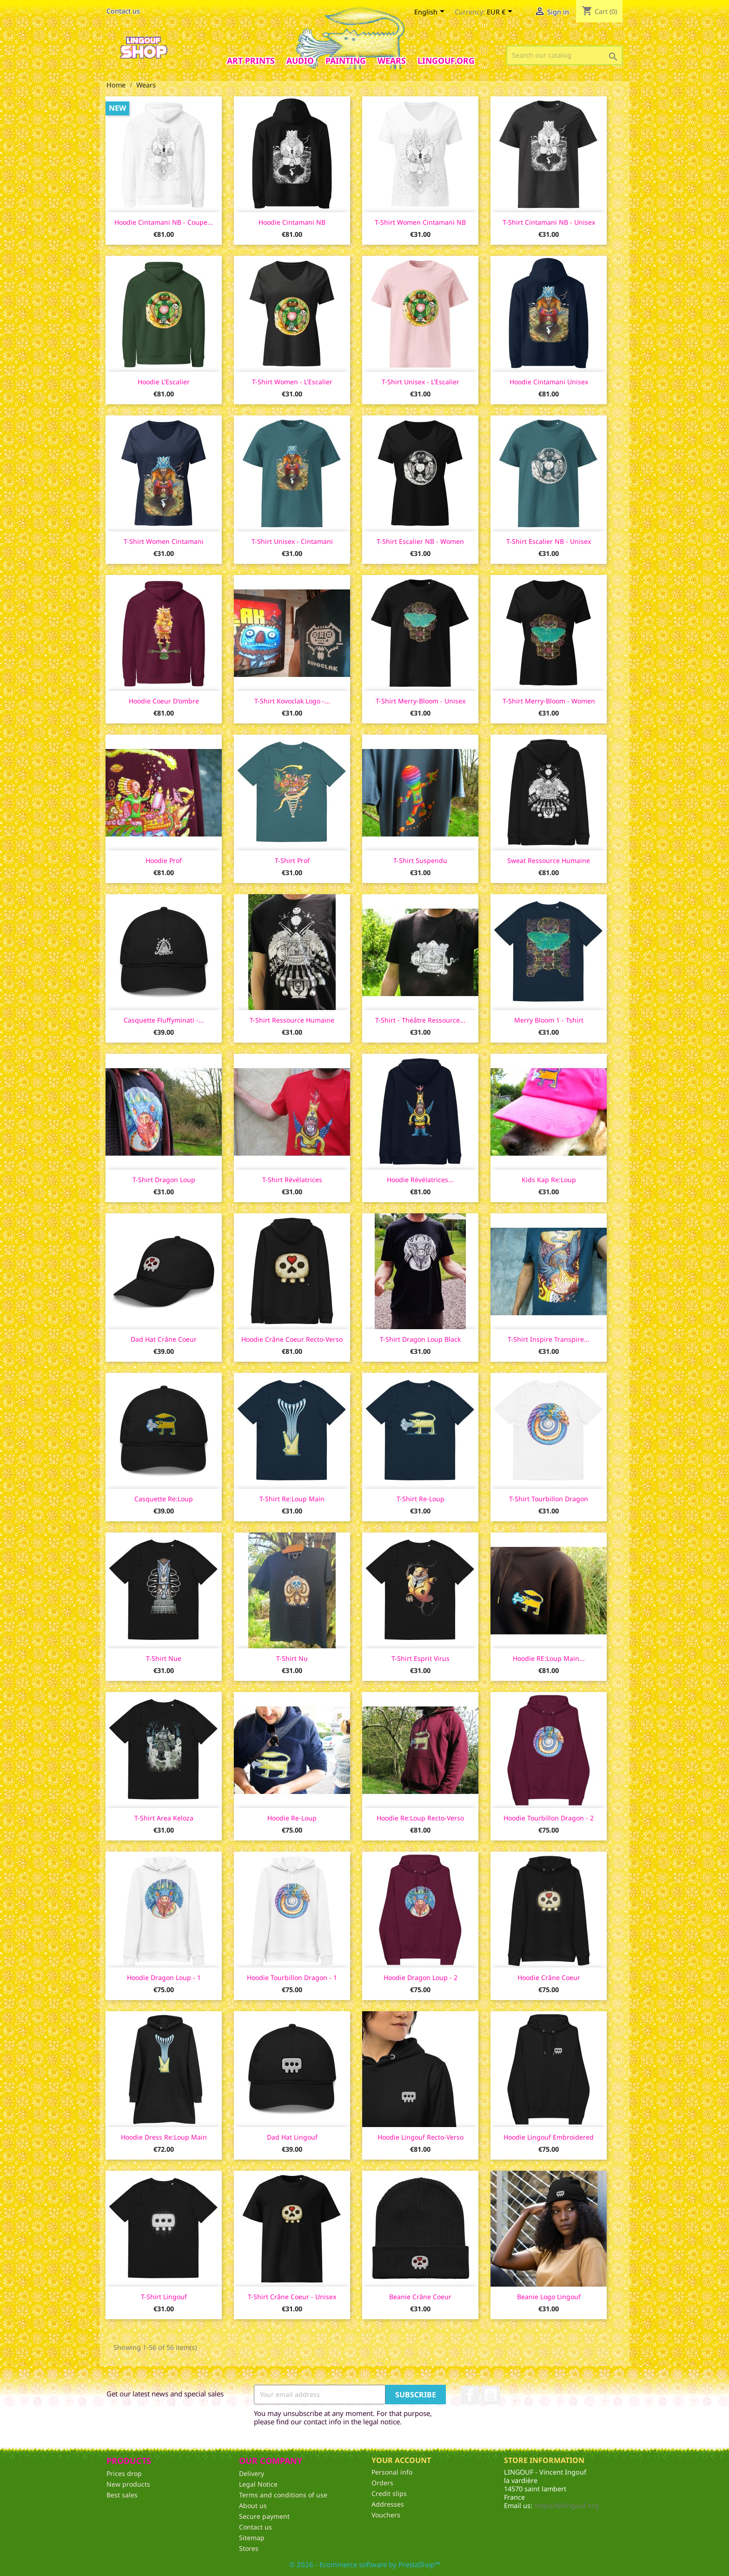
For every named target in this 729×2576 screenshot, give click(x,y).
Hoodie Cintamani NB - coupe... (163, 222)
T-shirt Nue (163, 1658)
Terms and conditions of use (283, 2494)
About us (253, 2505)
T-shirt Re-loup (420, 1498)
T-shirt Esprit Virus (420, 1658)
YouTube (490, 2395)
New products (128, 2484)
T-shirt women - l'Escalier (292, 381)
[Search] (564, 55)
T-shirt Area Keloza (163, 1817)
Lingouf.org (446, 60)
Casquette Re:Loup (163, 1498)
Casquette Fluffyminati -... (164, 1020)
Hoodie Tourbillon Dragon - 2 (549, 1817)
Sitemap (252, 2537)
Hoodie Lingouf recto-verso (421, 2137)
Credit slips (389, 2493)
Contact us (123, 11)
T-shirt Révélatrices (292, 1179)
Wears (392, 60)
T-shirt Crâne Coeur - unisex (292, 2296)
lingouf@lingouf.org (566, 2505)
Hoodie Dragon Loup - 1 (164, 1977)
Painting (345, 60)
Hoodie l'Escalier (164, 381)
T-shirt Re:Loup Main (292, 1498)
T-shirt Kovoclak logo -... (292, 700)
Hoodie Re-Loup (292, 1817)
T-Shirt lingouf (164, 2296)
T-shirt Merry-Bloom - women (549, 700)
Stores (248, 2548)
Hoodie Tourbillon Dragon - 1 (292, 1977)
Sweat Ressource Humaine (548, 860)
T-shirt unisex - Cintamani (292, 541)
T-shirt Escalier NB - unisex (548, 541)
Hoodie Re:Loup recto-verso (420, 1817)
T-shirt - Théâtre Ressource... (420, 1020)
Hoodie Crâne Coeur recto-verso (292, 1339)
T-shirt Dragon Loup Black (420, 1339)
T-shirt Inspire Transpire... (549, 1339)
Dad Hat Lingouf (292, 2137)
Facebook (470, 2395)
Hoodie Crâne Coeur (548, 1977)
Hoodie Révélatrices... (420, 1179)
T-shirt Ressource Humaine (292, 1020)
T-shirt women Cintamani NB (420, 222)
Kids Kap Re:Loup (549, 1179)
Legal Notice (258, 2484)
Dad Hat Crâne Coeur (164, 1339)
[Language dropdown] (431, 12)
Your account (401, 2460)
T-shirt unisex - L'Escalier (420, 381)
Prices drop (124, 2473)
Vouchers (385, 2514)
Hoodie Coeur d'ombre (164, 700)
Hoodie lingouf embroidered (549, 2137)
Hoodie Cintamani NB (291, 222)
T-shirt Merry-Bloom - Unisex (420, 700)
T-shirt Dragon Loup (164, 1179)
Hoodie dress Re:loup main (164, 2137)
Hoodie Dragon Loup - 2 (420, 1977)
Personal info (391, 2472)
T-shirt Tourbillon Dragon (548, 1498)
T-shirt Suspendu (420, 860)
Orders (382, 2482)
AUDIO (300, 60)
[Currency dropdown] (501, 12)
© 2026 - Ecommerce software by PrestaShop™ (364, 2564)
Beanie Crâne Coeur (420, 2296)
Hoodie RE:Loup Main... (549, 1658)
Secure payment (264, 2516)
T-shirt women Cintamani (164, 541)
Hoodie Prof (164, 860)
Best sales (122, 2494)
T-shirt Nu (292, 1658)
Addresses (387, 2504)
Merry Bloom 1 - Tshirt (548, 1020)
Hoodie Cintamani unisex (549, 381)
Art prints (251, 60)
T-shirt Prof (292, 860)
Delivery (251, 2473)
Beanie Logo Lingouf (549, 2296)
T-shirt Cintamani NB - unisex (549, 222)
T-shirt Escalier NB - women (420, 541)
